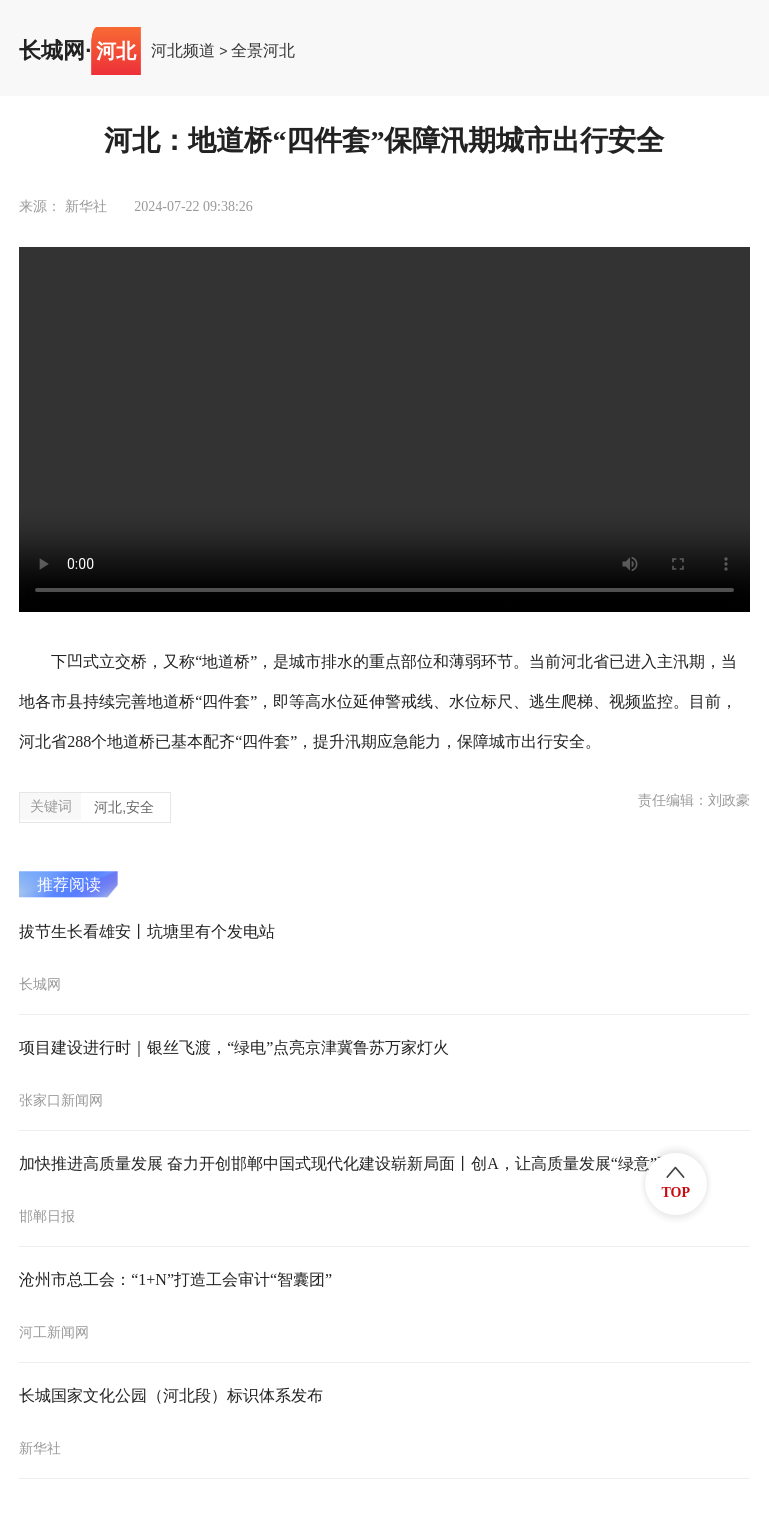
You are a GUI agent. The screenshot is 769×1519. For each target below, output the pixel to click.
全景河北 (263, 51)
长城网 (52, 51)
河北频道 (183, 51)
